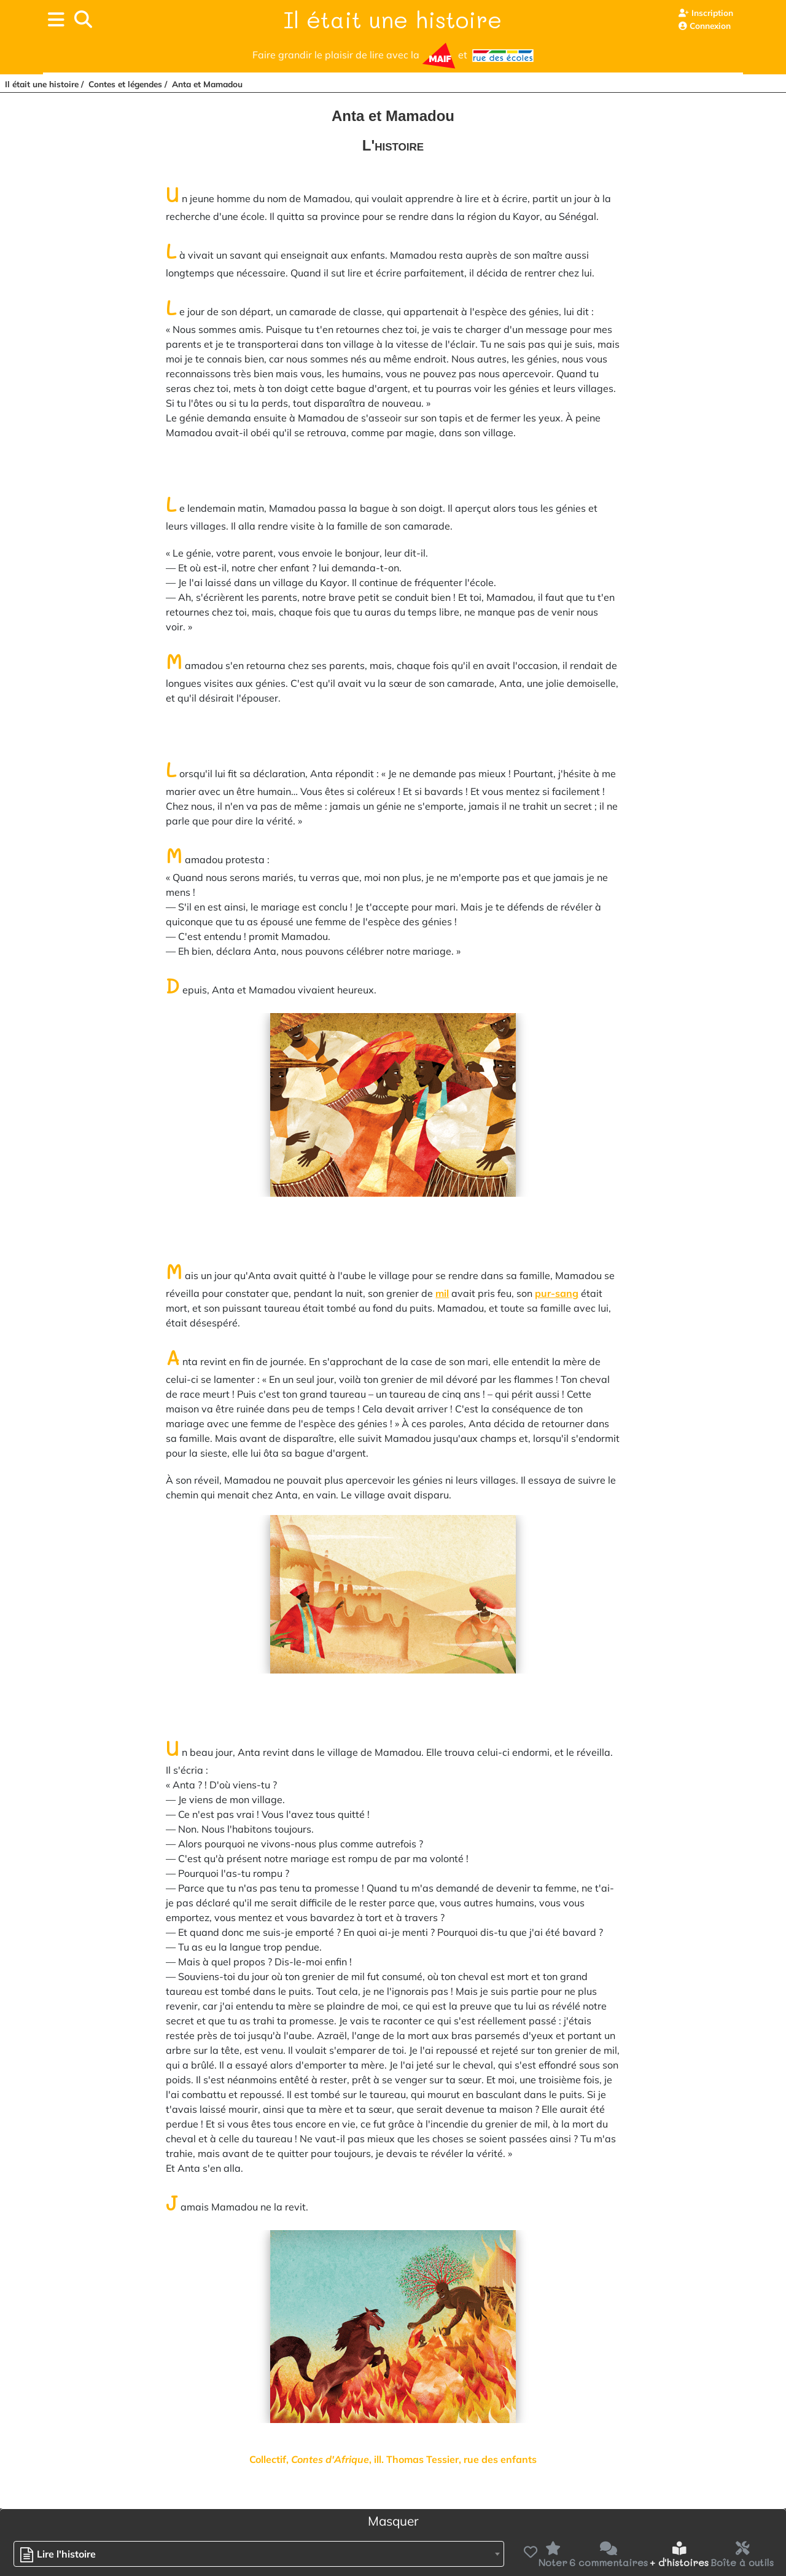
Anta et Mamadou (207, 84)
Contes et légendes (125, 84)
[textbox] (61, 2554)
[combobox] (259, 2554)
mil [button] (442, 1293)
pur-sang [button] (556, 1293)
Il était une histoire (393, 19)
